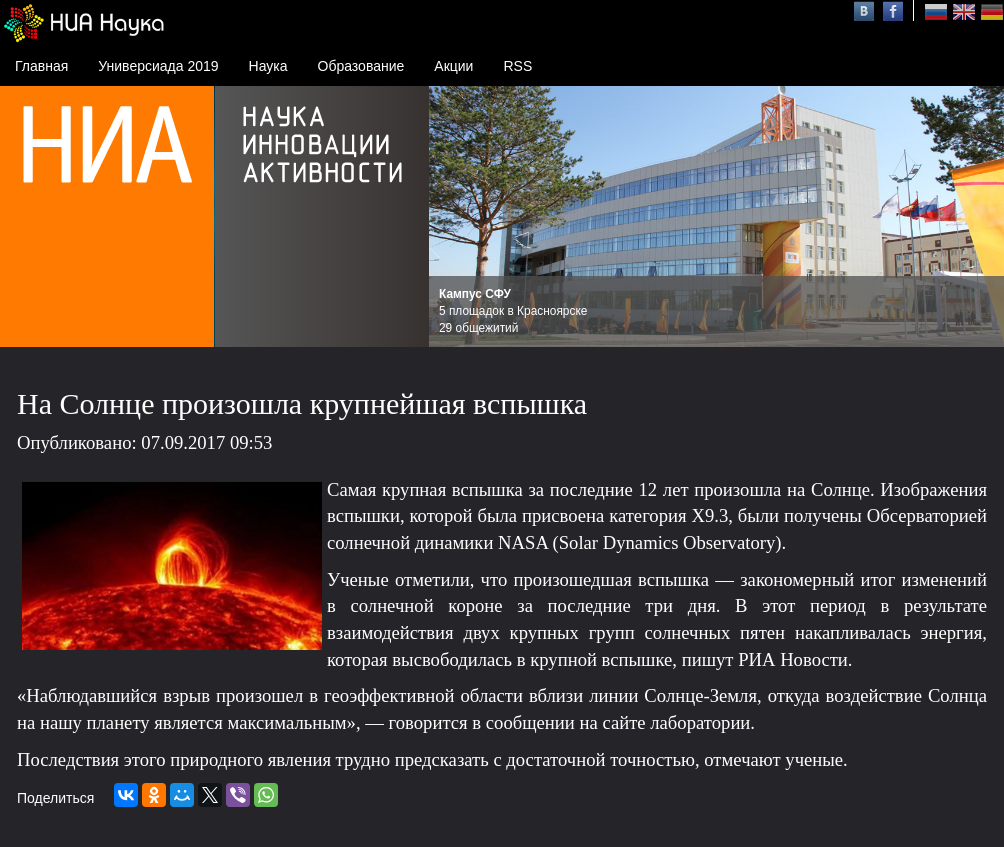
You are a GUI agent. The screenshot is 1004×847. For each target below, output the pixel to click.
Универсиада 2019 (158, 66)
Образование (361, 66)
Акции (453, 66)
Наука (268, 66)
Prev (455, 217)
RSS (517, 66)
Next (978, 217)
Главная (41, 66)
